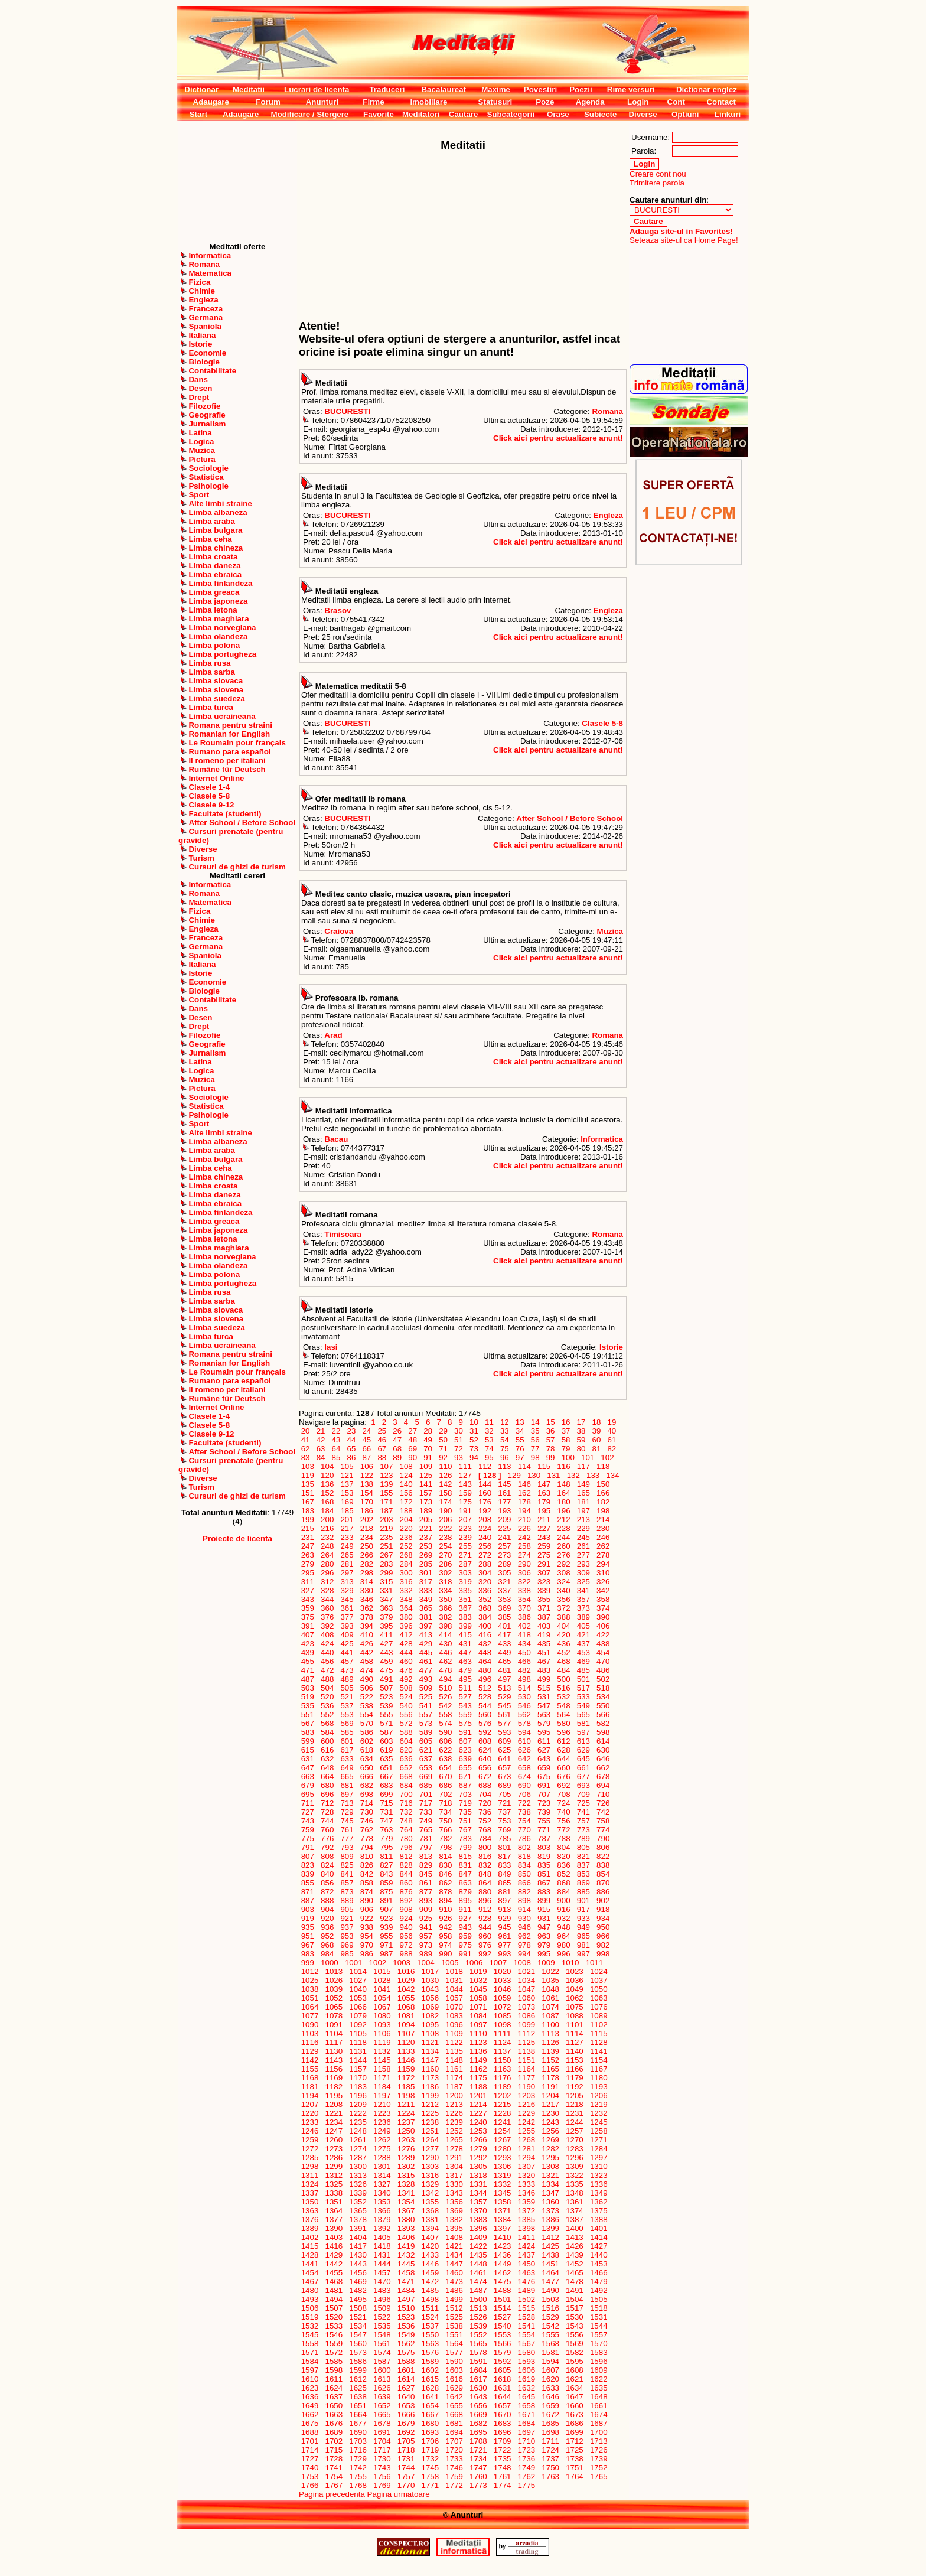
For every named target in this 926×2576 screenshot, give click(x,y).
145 (505, 1484)
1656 (478, 2405)
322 (524, 1581)
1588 (406, 2361)
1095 (430, 2024)
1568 (551, 2343)
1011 (594, 1962)
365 (426, 1608)
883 (544, 1891)
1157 (358, 2068)
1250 (406, 2130)
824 (327, 1865)
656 (485, 1767)
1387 (574, 2219)
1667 (430, 2414)
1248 (358, 2130)
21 (320, 1431)
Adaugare (211, 101)
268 (406, 1555)
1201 (478, 2095)
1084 (478, 2015)
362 (367, 1608)
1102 (598, 2024)
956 (406, 1936)
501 (583, 1679)
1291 (454, 2157)
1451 (551, 2263)
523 (386, 1696)
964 (564, 1936)
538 (367, 1705)
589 (426, 1732)
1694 (454, 2432)
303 (465, 1572)
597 (583, 1732)
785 (505, 1838)
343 (308, 1599)
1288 (382, 2157)
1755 (358, 2476)
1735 (502, 2458)
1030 (430, 1980)
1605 (502, 2370)
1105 (358, 2033)
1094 (406, 2024)
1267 (502, 2139)
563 (544, 1714)
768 (485, 1829)
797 (426, 1847)
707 (544, 1794)
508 (406, 1687)
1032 (478, 1980)
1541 (526, 2325)
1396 (478, 2228)
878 (446, 1891)
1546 (334, 2334)
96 (504, 1457)
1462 (502, 2272)
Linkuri (728, 114)
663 (308, 1776)
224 (485, 1528)
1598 (334, 2370)
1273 (334, 2148)
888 (327, 1900)
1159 (406, 2068)
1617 (478, 2379)
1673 (574, 2414)
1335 (574, 2184)
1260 (334, 2139)
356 (564, 1599)
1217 (551, 2104)
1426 (574, 2246)
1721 (478, 2449)
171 (386, 1501)
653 (426, 1767)
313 (347, 1581)
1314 (382, 2175)
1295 (551, 2157)
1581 (551, 2352)
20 (305, 1431)
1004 (425, 1962)
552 (327, 1714)
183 (308, 1510)
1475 (502, 2281)
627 (544, 1749)
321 (505, 1581)
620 (406, 1749)
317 (426, 1581)
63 (320, 1448)
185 (347, 1510)
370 (524, 1608)
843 (386, 1874)
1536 (406, 2325)
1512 (454, 2308)
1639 (382, 2396)
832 (485, 1865)
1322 (574, 2175)
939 (386, 1927)
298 (367, 1572)
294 (603, 1563)
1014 (358, 1971)
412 (406, 1634)
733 (426, 1812)
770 (524, 1829)
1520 (334, 2317)
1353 (382, 2201)
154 (367, 1493)
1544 (598, 2325)
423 (308, 1643)
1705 (406, 2441)
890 (367, 1900)
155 (386, 1493)
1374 (574, 2210)
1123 (478, 2042)
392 (327, 1625)
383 (465, 1617)
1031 (454, 1980)
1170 (358, 2077)
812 (406, 1856)
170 (367, 1501)
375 (308, 1617)
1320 (526, 2175)
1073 (526, 2006)
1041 (382, 1989)
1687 (598, 2423)
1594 (551, 2361)
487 (308, 1679)
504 (327, 1687)
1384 (502, 2219)
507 (386, 1687)
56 (535, 1439)
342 (603, 1590)
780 (406, 1838)
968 (327, 1944)
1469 (358, 2281)
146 (524, 1484)
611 (544, 1741)
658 (524, 1767)
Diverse (642, 114)
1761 (502, 2476)
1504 (574, 2299)
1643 (478, 2396)
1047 (526, 1989)
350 (446, 1599)
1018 (454, 1971)
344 (327, 1599)
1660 (574, 2405)
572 (406, 1723)
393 (347, 1625)
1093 (382, 2024)
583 (308, 1732)
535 (308, 1705)
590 (446, 1732)
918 (603, 1909)
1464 (551, 2272)
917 (583, 1909)
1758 (430, 2476)
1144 (358, 2060)
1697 (526, 2432)
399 (465, 1625)
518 (603, 1687)
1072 (502, 2006)
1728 (334, 2458)
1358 (502, 2201)
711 (308, 1803)
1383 (478, 2219)
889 (347, 1900)
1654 (430, 2405)
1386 (551, 2219)
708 (564, 1794)
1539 (478, 2325)
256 (485, 1546)
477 (426, 1670)
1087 (551, 2015)
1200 (454, 2095)
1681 (454, 2423)
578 (524, 1723)
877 (426, 1891)
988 (406, 1953)
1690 (358, 2432)
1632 (526, 2387)
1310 (598, 2166)
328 (327, 1590)
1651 (358, 2405)
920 (327, 1918)
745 (347, 1820)
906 (367, 1909)
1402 (310, 2237)
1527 (502, 2317)
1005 (450, 1962)
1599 (358, 2370)
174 (446, 1501)
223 (465, 1528)
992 (485, 1953)
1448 (478, 2263)
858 (367, 1882)
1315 (406, 2175)
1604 (478, 2370)
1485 (430, 2290)
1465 (574, 2272)
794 (367, 1847)
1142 (310, 2060)
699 (386, 1794)
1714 (310, 2449)
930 (524, 1918)
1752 (598, 2467)
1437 (526, 2255)
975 (465, 1944)
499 (544, 1679)
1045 (478, 1989)
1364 (334, 2210)
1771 (430, 2485)
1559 (334, 2343)
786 (524, 1838)
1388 (598, 2219)
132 (573, 1475)
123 (386, 1475)
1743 (382, 2467)
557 (426, 1714)
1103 (310, 2033)
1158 (382, 2068)
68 (397, 1448)
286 (446, 1563)
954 (367, 1936)
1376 (310, 2219)
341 (583, 1590)
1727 (310, 2458)
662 (603, 1767)
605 (426, 1741)
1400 (574, 2228)
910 (446, 1909)
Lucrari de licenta (316, 89)
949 (583, 1927)
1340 (382, 2193)
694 (603, 1785)
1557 (598, 2334)
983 (308, 1953)
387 (544, 1617)
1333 (526, 2184)
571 (386, 1723)
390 (603, 1617)
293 (583, 1563)
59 (581, 1439)
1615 (430, 2379)
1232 (598, 2113)
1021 (526, 1971)
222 (446, 1528)
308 (564, 1572)
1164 (526, 2068)
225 (505, 1528)
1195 (334, 2095)
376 (327, 1617)
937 (347, 1927)
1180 (598, 2077)
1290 (430, 2157)
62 (305, 1448)
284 (406, 1563)
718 (446, 1803)
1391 (358, 2228)
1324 (310, 2184)
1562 (406, 2343)
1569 (574, 2343)
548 (564, 1705)
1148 (454, 2060)
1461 (478, 2272)
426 (367, 1643)
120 (327, 1475)
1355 (430, 2201)
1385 (526, 2219)
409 (347, 1634)
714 (367, 1803)
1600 (382, 2370)
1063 (598, 1998)
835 (544, 1865)
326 (603, 1581)
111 (465, 1466)
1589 (430, 2361)
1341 (406, 2193)
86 (351, 1457)
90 (412, 1457)
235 (386, 1537)
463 (465, 1661)
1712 (574, 2441)
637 (426, 1758)
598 (603, 1732)
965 (583, 1936)
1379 (382, 2219)
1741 (334, 2467)
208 (485, 1519)
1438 (551, 2255)
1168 (310, 2077)
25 (382, 1431)
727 (308, 1812)
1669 (478, 2414)
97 (519, 1457)
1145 (382, 2060)
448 (485, 1652)
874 (367, 1891)
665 (347, 1776)
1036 (574, 1980)
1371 (502, 2210)
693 (583, 1785)
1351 (334, 2201)
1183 (358, 2086)
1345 (502, 2193)
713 (347, 1803)
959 (465, 1936)
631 (308, 1758)
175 (465, 1501)
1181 (310, 2086)
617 (347, 1749)
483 (544, 1670)
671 (465, 1776)
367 (465, 1608)
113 (505, 1466)
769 (505, 1829)
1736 (526, 2458)
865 (505, 1882)
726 (603, 1803)
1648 (598, 2396)
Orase (558, 114)
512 (485, 1687)
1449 (502, 2263)
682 (367, 1785)
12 (504, 1422)
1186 (430, 2086)
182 (603, 1501)
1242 (526, 2122)
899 (544, 1900)
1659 (551, 2405)
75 (504, 1448)
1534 (358, 2325)
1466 (598, 2272)
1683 (502, 2423)
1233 (310, 2122)
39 (596, 1431)
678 (603, 1776)
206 (446, 1519)
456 (327, 1661)
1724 (551, 2449)
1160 (430, 2068)
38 (581, 1431)
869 (583, 1882)
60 (596, 1439)
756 (564, 1820)
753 (505, 1820)
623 (465, 1749)
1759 (454, 2476)
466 (524, 1661)
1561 (382, 2343)
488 (327, 1679)
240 (485, 1537)
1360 (551, 2201)
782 (446, 1838)
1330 (454, 2184)
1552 (478, 2334)
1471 (406, 2281)
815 (465, 1856)
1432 (406, 2255)
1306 (502, 2166)
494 (446, 1679)
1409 (478, 2237)
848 (485, 1874)
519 (308, 1696)
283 (386, 1563)
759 (308, 1829)
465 (505, 1661)
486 (603, 1670)
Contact (721, 101)
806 (603, 1847)
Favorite (378, 114)
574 (446, 1723)
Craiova (338, 931)
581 (583, 1723)
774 (603, 1829)
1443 (358, 2263)
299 (386, 1572)
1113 (551, 2033)
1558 (310, 2343)
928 (485, 1918)
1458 (406, 2272)
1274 (358, 2148)
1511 (430, 2308)
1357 (478, 2201)
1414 (598, 2237)
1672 (551, 2414)
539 (386, 1705)
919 (308, 1918)
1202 (502, 2095)
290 (524, 1563)
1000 (329, 1962)
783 (465, 1838)
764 (406, 1829)
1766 (310, 2485)
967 (308, 1944)
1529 (551, 2317)
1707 (454, 2441)
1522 (382, 2317)
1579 (502, 2352)
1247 (334, 2130)
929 (505, 1918)
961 (505, 1936)
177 (505, 1501)
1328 (406, 2184)
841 (347, 1874)
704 (485, 1794)
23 (351, 1431)
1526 (478, 2317)
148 (564, 1484)
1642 (454, 2396)
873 (347, 1891)
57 (550, 1439)
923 (386, 1918)
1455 (334, 2272)
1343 (454, 2193)
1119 (382, 2042)
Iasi (330, 1347)
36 (550, 1431)
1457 (382, 2272)
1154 (598, 2060)
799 (465, 1847)
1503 (551, 2299)
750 (446, 1820)
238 (446, 1537)
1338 (334, 2193)
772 (564, 1829)
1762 (526, 2476)
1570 (598, 2343)
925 (426, 1918)
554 (367, 1714)
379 (386, 1617)
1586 (358, 2361)
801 (505, 1847)
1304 (454, 2166)
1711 (551, 2441)
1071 (478, 2006)
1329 (430, 2184)
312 (327, 1581)
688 (485, 1785)
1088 (574, 2015)
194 (524, 1510)
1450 (526, 2263)
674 (524, 1776)
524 (406, 1696)
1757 (406, 2476)
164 (564, 1493)
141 (426, 1484)
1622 (598, 2379)
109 (426, 1466)
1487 (478, 2290)
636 (406, 1758)
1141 (598, 2051)
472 (327, 1670)
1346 (526, 2193)
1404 (358, 2237)
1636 (310, 2396)
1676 (334, 2423)
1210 (382, 2104)
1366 (382, 2210)
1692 (406, 2432)
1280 (502, 2148)
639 (465, 1758)
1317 (454, 2175)
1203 (526, 2095)
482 (524, 1670)
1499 (454, 2299)
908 (406, 1909)
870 (603, 1882)
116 (564, 1466)
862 (446, 1882)
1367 (406, 2210)
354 (524, 1599)
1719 (430, 2449)
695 (308, 1794)
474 (367, 1670)
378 (367, 1617)
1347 (551, 2193)
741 (583, 1812)
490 (367, 1679)
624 (485, 1749)
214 (603, 1519)
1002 (378, 1962)
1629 (454, 2387)
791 (308, 1847)
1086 (526, 2015)
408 (327, 1634)
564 (564, 1714)
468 (564, 1661)
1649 (310, 2405)
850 (524, 1874)
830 (446, 1865)
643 (544, 1758)
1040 (358, 1989)
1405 (382, 2237)
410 (367, 1634)
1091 (334, 2024)
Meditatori (421, 114)
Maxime (495, 89)
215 (308, 1528)
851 (544, 1874)
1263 (406, 2139)
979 (544, 1944)
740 (564, 1812)
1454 (310, 2272)
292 (564, 1563)
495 (465, 1679)
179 (544, 1501)
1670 (502, 2414)
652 (406, 1767)
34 (519, 1431)
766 (446, 1829)
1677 (358, 2423)
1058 (478, 1998)
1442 (334, 2263)
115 (544, 1466)
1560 (358, 2343)
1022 (551, 1971)
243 (544, 1537)
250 (367, 1546)
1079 (358, 2015)
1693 (430, 2432)
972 (406, 1944)
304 (485, 1572)
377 (347, 1617)
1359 (526, 2201)
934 (603, 1918)
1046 (502, 1989)
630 (603, 1749)
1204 (551, 2095)
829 (426, 1865)
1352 (358, 2201)
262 (603, 1546)
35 (535, 1431)
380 (406, 1617)
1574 (382, 2352)
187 (386, 1510)
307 (544, 1572)
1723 (526, 2449)
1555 (551, 2334)
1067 (382, 2006)
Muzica (610, 931)
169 (347, 1501)
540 (406, 1705)
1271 (598, 2139)
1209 (358, 2104)
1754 (334, 2476)
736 (485, 1812)
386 (524, 1617)
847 (465, 1874)
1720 (454, 2449)
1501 (502, 2299)
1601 (406, 2370)
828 (406, 1865)
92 (442, 1457)
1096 (454, 2024)
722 (524, 1803)
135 (308, 1484)
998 (603, 1953)
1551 (454, 2334)
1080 (382, 2015)
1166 (574, 2068)
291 (544, 1563)
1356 (454, 2201)
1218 (574, 2104)
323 (544, 1581)
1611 (334, 2379)
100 (568, 1457)
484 (564, 1670)
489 (347, 1679)
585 (347, 1732)
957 (426, 1936)
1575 (406, 2352)
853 (583, 1874)
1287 (358, 2157)
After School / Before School (569, 818)
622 (446, 1749)
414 (446, 1634)
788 (564, 1838)
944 (485, 1927)
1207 (310, 2104)
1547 (358, 2334)
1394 (430, 2228)
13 (519, 1422)
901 (583, 1900)
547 (544, 1705)
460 (406, 1661)
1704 (382, 2441)
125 (426, 1475)
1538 (454, 2325)
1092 (358, 2024)
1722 (502, 2449)
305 (505, 1572)
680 (327, 1785)
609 (505, 1741)
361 (347, 1608)
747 (386, 1820)
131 (554, 1475)
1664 (358, 2414)
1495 (358, 2299)
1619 (526, 2379)
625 (505, 1749)
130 (534, 1475)
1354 (406, 2201)
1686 (574, 2423)
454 (603, 1652)
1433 (430, 2255)
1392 (382, 2228)
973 (426, 1944)
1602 (430, 2370)
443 (386, 1652)
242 (524, 1537)
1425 (551, 2246)
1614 (406, 2379)
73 (473, 1448)
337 (505, 1590)
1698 (551, 2432)
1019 (478, 1971)
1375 (598, 2210)
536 (327, 1705)
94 (473, 1457)
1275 (382, 2148)
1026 (334, 1980)
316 (406, 1581)
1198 (406, 2095)
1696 (502, 2432)
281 (347, 1563)
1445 (406, 2263)
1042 (406, 1989)
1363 (310, 2210)
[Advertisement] (237, 181)
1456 (358, 2272)
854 (603, 1874)
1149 (478, 2060)
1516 (551, 2308)
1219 (598, 2104)
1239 (454, 2122)
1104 (334, 2033)
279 (308, 1563)
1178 (551, 2077)
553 (347, 1714)
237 (426, 1537)
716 (406, 1803)
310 (603, 1572)
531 (544, 1696)
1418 (382, 2246)
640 (485, 1758)
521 (347, 1696)
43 (336, 1439)
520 (327, 1696)
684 (406, 1785)
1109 (454, 2033)
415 (465, 1634)
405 (583, 1625)
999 (308, 1962)
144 (485, 1484)
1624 (334, 2387)
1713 (598, 2441)
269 (426, 1555)
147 (544, 1484)
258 (524, 1546)
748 (406, 1820)
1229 (526, 2113)
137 (347, 1484)
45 (366, 1439)
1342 (430, 2193)
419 (544, 1634)
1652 (382, 2405)
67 (382, 1448)
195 (544, 1510)
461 (426, 1661)
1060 (526, 1998)
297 (347, 1572)
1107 (406, 2033)
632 (327, 1758)
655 (465, 1767)
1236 (382, 2122)
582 (603, 1723)
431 (465, 1643)
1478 (574, 2281)
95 (488, 1457)
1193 (598, 2086)
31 (473, 1431)
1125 (526, 2042)
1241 (502, 2122)
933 (583, 1918)
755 (544, 1820)
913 (505, 1909)
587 (386, 1732)
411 (386, 1634)
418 (524, 1634)
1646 (551, 2396)
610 (524, 1741)
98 (535, 1457)
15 (550, 1422)
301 (426, 1572)
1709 (502, 2441)
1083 (454, 2015)
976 (485, 1944)
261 (583, 1546)
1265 (454, 2139)
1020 (502, 1971)
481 (505, 1670)
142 (446, 1484)
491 (386, 1679)
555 (386, 1714)
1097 (478, 2024)
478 (446, 1670)
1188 (478, 2086)
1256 (551, 2130)
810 (367, 1856)
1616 (454, 2379)
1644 (502, 2396)
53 (488, 1439)
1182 (334, 2086)
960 (485, 1936)
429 (426, 1643)
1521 (358, 2317)
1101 (574, 2024)
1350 (310, 2201)
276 (564, 1555)
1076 (598, 2006)
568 (327, 1723)
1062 (574, 1998)
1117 (334, 2042)
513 (505, 1687)
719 (465, 1803)
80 (581, 1448)
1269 (551, 2139)
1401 (598, 2228)
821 (583, 1856)
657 (505, 1767)
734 (446, 1812)
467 (544, 1661)
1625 (358, 2387)
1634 (574, 2387)
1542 (551, 2325)
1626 (382, 2387)
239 (465, 1537)
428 (406, 1643)
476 (406, 1670)
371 (544, 1608)
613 (583, 1741)
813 (426, 1856)
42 (320, 1439)
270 (446, 1555)
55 (519, 1439)
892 (406, 1900)
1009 (546, 1962)
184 (327, 1510)
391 (308, 1625)
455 (308, 1661)
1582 (574, 2352)
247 (308, 1546)
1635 (598, 2387)
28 (428, 1431)
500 (564, 1679)
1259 (310, 2139)
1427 (598, 2246)
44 (351, 1439)
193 (505, 1510)
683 (386, 1785)
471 (308, 1670)
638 (446, 1758)
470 (603, 1661)
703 (465, 1794)
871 (308, 1891)
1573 (358, 2352)
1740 (310, 2467)
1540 (502, 2325)
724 (564, 1803)
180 (564, 1501)
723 (544, 1803)
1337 (310, 2193)
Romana (607, 411)
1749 (526, 2467)
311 (308, 1581)
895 (465, 1900)
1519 (310, 2317)
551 (308, 1714)
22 (336, 1431)
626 (524, 1749)
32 (488, 1431)
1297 (598, 2157)
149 (583, 1484)
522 (367, 1696)
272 (485, 1555)
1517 (574, 2308)
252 (406, 1546)
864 (485, 1882)
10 (473, 1422)
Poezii (580, 89)
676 (564, 1776)
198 (603, 1510)
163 (544, 1493)
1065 (334, 2006)
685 (426, 1785)
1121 (430, 2042)
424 (327, 1643)
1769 (382, 2485)
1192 (574, 2086)
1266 (478, 2139)
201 (347, 1519)
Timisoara (342, 1234)
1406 (406, 2237)
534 (603, 1696)
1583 (598, 2352)
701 (426, 1794)
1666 (406, 2414)
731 (386, 1812)
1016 (406, 1971)
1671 (526, 2414)
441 (347, 1652)
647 (308, 1767)
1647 (574, 2396)
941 (426, 1927)
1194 (310, 2095)
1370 (478, 2210)
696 (327, 1794)
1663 (334, 2414)
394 (367, 1625)
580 (564, 1723)
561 (505, 1714)
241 (505, 1537)
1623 (310, 2387)
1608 (574, 2370)
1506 (310, 2308)
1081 (406, 2015)
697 (347, 1794)
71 (442, 1448)
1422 (478, 2246)
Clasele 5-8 (602, 723)
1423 (502, 2246)
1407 (430, 2237)
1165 (551, 2068)
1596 (598, 2361)
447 (465, 1652)
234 (367, 1537)
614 (603, 1741)
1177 (526, 2077)
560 (485, 1714)
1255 (526, 2130)
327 (308, 1590)
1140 (574, 2051)
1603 (454, 2370)
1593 (526, 2361)
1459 (430, 2272)
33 (504, 1431)
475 (386, 1670)
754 (524, 1820)
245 (583, 1537)
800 (485, 1847)
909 (426, 1909)
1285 (310, 2157)
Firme (373, 101)
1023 (574, 1971)
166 (603, 1493)
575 (465, 1723)
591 (465, 1732)
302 (446, 1572)
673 (505, 1776)
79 (565, 1448)
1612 (358, 2379)
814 (446, 1856)
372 (564, 1608)
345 (347, 1599)
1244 (574, 2122)
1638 (358, 2396)
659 (544, 1767)
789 (583, 1838)
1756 (382, 2476)
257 (505, 1546)
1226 (454, 2113)
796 (406, 1847)
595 (544, 1732)
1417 (358, 2246)
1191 (551, 2086)
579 (544, 1723)
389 (583, 1617)
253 (426, 1546)
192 (485, 1510)
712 (327, 1803)
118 (603, 1466)
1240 (478, 2122)
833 (505, 1865)
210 (524, 1519)
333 (426, 1590)
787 (544, 1838)
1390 (334, 2228)
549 (583, 1705)
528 (485, 1696)
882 (524, 1891)
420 (564, 1634)
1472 (430, 2281)
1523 (406, 2317)
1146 (406, 2060)
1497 (406, 2299)
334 (446, 1590)
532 (564, 1696)
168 (327, 1501)
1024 (598, 1971)
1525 (454, 2317)
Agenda (590, 101)
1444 (382, 2263)
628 (564, 1749)
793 (347, 1847)
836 (564, 1865)
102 (608, 1457)
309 (583, 1572)
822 (603, 1856)
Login (637, 101)
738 (524, 1812)
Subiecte (600, 114)
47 (397, 1439)
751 (465, 1820)
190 (446, 1510)
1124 (502, 2042)
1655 (454, 2405)
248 (327, 1546)
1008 (522, 1962)
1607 (551, 2370)
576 (485, 1723)
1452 (574, 2263)
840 (327, 1874)
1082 (430, 2015)
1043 (430, 1989)
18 (596, 1422)
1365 (358, 2210)
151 (308, 1493)
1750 (551, 2467)
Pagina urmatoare (398, 2494)
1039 (334, 1989)
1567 (526, 2343)
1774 (502, 2485)
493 (426, 1679)
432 (485, 1643)
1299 (334, 2166)
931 (544, 1918)
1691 (382, 2432)
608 (485, 1741)
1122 (454, 2042)
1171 (382, 2077)
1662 (310, 2414)
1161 (454, 2068)
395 (386, 1625)
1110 (478, 2033)
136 (327, 1484)
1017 (430, 1971)
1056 (430, 1998)
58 (565, 1439)
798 (446, 1847)
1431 (382, 2255)
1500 (478, 2299)
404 (564, 1625)
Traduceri (387, 89)
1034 (526, 1980)
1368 (430, 2210)
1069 (430, 2006)
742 (603, 1812)
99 (550, 1457)
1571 (310, 2352)
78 (550, 1448)
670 (446, 1776)
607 (465, 1741)
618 (367, 1749)
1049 (574, 1989)
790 (603, 1838)
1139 (551, 2051)
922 (367, 1918)
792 (327, 1847)
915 (544, 1909)
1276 (406, 2148)
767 (465, 1829)
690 (524, 1785)
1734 (478, 2458)
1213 (454, 2104)
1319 (502, 2175)
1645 (526, 2396)
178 (524, 1501)
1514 (502, 2308)
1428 (310, 2255)
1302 (406, 2166)
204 (406, 1519)
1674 (598, 2414)
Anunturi (322, 101)
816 (485, 1856)
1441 (310, 2263)
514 (524, 1687)
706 (524, 1794)
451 (544, 1652)
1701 (310, 2441)
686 (446, 1785)
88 (382, 1457)
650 (367, 1767)
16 (565, 1422)
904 (327, 1909)
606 (446, 1741)
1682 (478, 2423)
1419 (406, 2246)
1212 (430, 2104)
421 (583, 1634)
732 (406, 1812)
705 (505, 1794)
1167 (598, 2068)
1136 (478, 2051)
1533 (334, 2325)
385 (505, 1617)
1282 (551, 2148)
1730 (382, 2458)
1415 (310, 2246)
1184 (382, 2086)
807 (308, 1856)
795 (386, 1847)
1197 (382, 2095)
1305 (478, 2166)
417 (505, 1634)
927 (465, 1918)
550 (603, 1705)
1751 (574, 2467)
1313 (358, 2175)
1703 (358, 2441)
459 (386, 1661)
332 (406, 1590)
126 (446, 1475)
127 (465, 1475)
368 (485, 1608)
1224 (406, 2113)
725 (583, 1803)
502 (603, 1679)
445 (426, 1652)
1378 (358, 2219)
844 (406, 1874)
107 (386, 1466)
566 (603, 1714)
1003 (402, 1962)
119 (308, 1475)
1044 (454, 1989)
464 (485, 1661)
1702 (334, 2441)
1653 (406, 2405)
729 (347, 1812)
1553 (502, 2334)
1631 (502, 2387)
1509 (382, 2308)
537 (347, 1705)
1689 (334, 2432)
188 (406, 1510)
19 (611, 1422)
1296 (574, 2157)
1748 (502, 2467)
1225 (430, 2113)
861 (426, 1882)
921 (347, 1918)
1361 (574, 2201)
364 (406, 1608)
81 (596, 1448)
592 (485, 1732)
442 (367, 1652)
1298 (310, 2166)
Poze (545, 101)
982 (603, 1944)
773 (583, 1829)
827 (386, 1865)
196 (564, 1510)
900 (564, 1900)
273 (505, 1555)
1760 (478, 2476)
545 (505, 1705)
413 (426, 1634)
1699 (574, 2432)
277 (583, 1555)
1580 (526, 2352)
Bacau (336, 1139)
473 (347, 1670)
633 (347, 1758)
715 (386, 1803)
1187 (454, 2086)
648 (327, 1767)
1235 (358, 2122)
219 (386, 1528)
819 (544, 1856)
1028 (382, 1980)
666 (367, 1776)
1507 (334, 2308)
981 (583, 1944)
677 (583, 1776)
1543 (574, 2325)
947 (544, 1927)
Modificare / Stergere (309, 114)
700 (406, 1794)
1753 (310, 2476)
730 (367, 1812)
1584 (310, 2361)
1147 (430, 2060)
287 (465, 1563)
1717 (382, 2449)
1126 (551, 2042)
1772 (454, 2485)
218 (367, 1528)
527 (465, 1696)
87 (366, 1457)
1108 (430, 2033)
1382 (454, 2219)
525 (426, 1696)
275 (544, 1555)
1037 (598, 1980)
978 (524, 1944)
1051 (310, 1998)
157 (426, 1493)
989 (426, 1953)
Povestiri (540, 89)
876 (406, 1891)
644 (564, 1758)
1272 (310, 2148)
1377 (334, 2219)
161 (505, 1493)
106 (367, 1466)
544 (485, 1705)
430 (446, 1643)
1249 (382, 2130)
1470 (382, 2281)
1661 (598, 2405)
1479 (598, 2281)
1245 (598, 2122)
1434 (454, 2255)
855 (308, 1882)
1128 (598, 2042)
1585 (334, 2361)
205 (426, 1519)
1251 (430, 2130)
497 (505, 1679)
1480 (310, 2290)
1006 (474, 1962)
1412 (551, 2237)
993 (505, 1953)
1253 (478, 2130)
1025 (310, 1980)
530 (524, 1696)
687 (465, 1785)
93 (458, 1457)
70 (428, 1448)
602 (367, 1741)
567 (308, 1723)
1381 (430, 2219)
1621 (574, 2379)
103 (308, 1466)
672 (485, 1776)
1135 (454, 2051)
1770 (406, 2485)
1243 (551, 2122)
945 (505, 1927)
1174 (454, 2077)
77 (535, 1448)
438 (603, 1643)
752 (485, 1820)
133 (593, 1475)
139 (386, 1484)
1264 (430, 2139)
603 (386, 1741)
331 (386, 1590)
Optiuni (685, 114)
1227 (478, 2113)
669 (426, 1776)
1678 (382, 2423)
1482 (358, 2290)
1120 (406, 2042)
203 (386, 1519)
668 (406, 1776)
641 (505, 1758)
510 (446, 1687)
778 (367, 1838)
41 (305, 1439)
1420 (430, 2246)
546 (524, 1705)
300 (406, 1572)
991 (465, 1953)
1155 (310, 2068)
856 (327, 1882)
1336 (598, 2184)
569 (347, 1723)
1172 (406, 2077)
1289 (406, 2157)
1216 (526, 2104)
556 (406, 1714)
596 (564, 1732)
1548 (382, 2334)
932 (564, 1918)
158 (446, 1493)
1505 (598, 2299)
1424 (526, 2246)
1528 (526, 2317)
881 (505, 1891)
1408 (454, 2237)
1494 (334, 2299)
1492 (598, 2290)
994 (524, 1953)
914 (524, 1909)
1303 (430, 2166)
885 (583, 1891)
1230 (551, 2113)
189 (426, 1510)
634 (367, 1758)
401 (505, 1625)
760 (327, 1829)
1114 (574, 2033)
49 (428, 1439)
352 (485, 1599)
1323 (598, 2175)
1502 (526, 2299)
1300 (358, 2166)
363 (386, 1608)
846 (446, 1874)
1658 (526, 2405)
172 (406, 1501)
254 (446, 1546)
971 (386, 1944)
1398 (526, 2228)
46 (382, 1439)
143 (465, 1484)
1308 (551, 2166)
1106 (382, 2033)
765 (426, 1829)
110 (446, 1466)
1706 (430, 2441)
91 (428, 1457)
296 (327, 1572)
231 (308, 1537)
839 (308, 1874)
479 (465, 1670)
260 (564, 1546)
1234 (334, 2122)
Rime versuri (631, 89)
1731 (406, 2458)
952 (327, 1936)
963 (544, 1936)
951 (308, 1936)
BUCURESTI (347, 411)
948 (564, 1927)
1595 (574, 2361)
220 (406, 1528)
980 (564, 1944)
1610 (310, 2379)
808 (327, 1856)
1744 (406, 2467)
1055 (406, 1998)
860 (406, 1882)
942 (446, 1927)
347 (386, 1599)
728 (327, 1812)
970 (367, 1944)
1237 (406, 2122)
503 (308, 1687)
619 (386, 1749)
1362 (598, 2201)
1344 (478, 2193)
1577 (454, 2352)
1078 (334, 2015)
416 (485, 1634)
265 (347, 1555)
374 (603, 1608)
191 (465, 1510)
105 (347, 1466)
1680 (430, 2423)
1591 (478, 2361)
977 (505, 1944)
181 (583, 1501)
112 (485, 1466)
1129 (310, 2051)
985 (347, 1953)
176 (485, 1501)
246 (603, 1537)
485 (583, 1670)
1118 (358, 2042)
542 (446, 1705)
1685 (551, 2423)
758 (603, 1820)
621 (426, 1749)
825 (347, 1865)
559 (465, 1714)
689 (505, 1785)
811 (386, 1856)
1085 (502, 2015)
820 (564, 1856)
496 (485, 1679)
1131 (358, 2051)
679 (308, 1785)
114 (524, 1466)
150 (603, 1484)
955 (386, 1936)
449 (505, 1652)
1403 (334, 2237)
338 (524, 1590)
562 (524, 1714)
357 (583, 1599)
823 (308, 1865)
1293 (502, 2157)
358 (603, 1599)
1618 (502, 2379)
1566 (502, 2343)
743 (308, 1820)
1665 (382, 2414)
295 (308, 1572)
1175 (478, 2077)
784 (485, 1838)
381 (426, 1617)
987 (386, 1953)
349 (426, 1599)
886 (603, 1891)
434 (524, 1643)
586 (367, 1732)
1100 (551, 2024)
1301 (382, 2166)
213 (583, 1519)
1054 (382, 1998)
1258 (598, 2130)
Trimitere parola (657, 182)
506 (367, 1687)
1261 (358, 2139)
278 (603, 1555)
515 (544, 1687)
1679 (406, 2423)
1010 (570, 1962)
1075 (574, 2006)
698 (367, 1794)
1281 (526, 2148)
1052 (334, 1998)
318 (446, 1581)
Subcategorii (510, 114)
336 (485, 1590)
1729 (358, 2458)
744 (327, 1820)
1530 (574, 2317)
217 (347, 1528)
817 (505, 1856)
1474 (478, 2281)
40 (611, 1431)
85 (336, 1457)
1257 (574, 2130)
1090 (310, 2024)
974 (446, 1944)
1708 (478, 2441)
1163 (502, 2068)
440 (327, 1652)
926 (446, 1918)
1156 (334, 2068)
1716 (358, 2449)
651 (386, 1767)
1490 (551, 2290)
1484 (406, 2290)
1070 (454, 2006)
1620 (551, 2379)
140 (406, 1484)
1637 (334, 2396)
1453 (598, 2263)
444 (406, 1652)
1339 (358, 2193)
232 (327, 1537)
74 (488, 1448)
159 (465, 1493)
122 (367, 1475)
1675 (310, 2423)
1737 (551, 2458)
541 (426, 1705)
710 (603, 1794)
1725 (574, 2449)
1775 (526, 2485)
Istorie (611, 1347)
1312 (334, 2175)
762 (367, 1829)
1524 (430, 2317)
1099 (526, 2024)
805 (583, 1847)
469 (583, 1661)
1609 (598, 2370)
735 (465, 1812)
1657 (502, 2405)
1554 (526, 2334)
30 (458, 1431)
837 (583, 1865)
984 (327, 1953)
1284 (598, 2148)
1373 (551, 2210)
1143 (334, 2060)
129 (514, 1475)
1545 (310, 2334)
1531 (598, 2317)
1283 (574, 2148)
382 (446, 1617)
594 (524, 1732)
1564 (454, 2343)
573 (426, 1723)
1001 (353, 1962)
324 (564, 1581)
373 (583, 1608)
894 (446, 1900)
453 (583, 1652)
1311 (310, 2175)
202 (367, 1519)
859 (386, 1882)
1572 (334, 2352)
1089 (598, 2015)
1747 (478, 2467)
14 (535, 1422)
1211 (406, 2104)
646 (603, 1758)
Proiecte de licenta (237, 1538)
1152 (551, 2060)
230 (603, 1528)
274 (524, 1555)
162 (524, 1493)
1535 (382, 2325)
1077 (310, 2015)
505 (347, 1687)
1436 (502, 2255)
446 (446, 1652)
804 (564, 1847)
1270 (574, 2139)
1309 (574, 2166)
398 (446, 1625)
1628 (430, 2387)
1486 (454, 2290)
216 (327, 1528)
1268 (526, 2139)
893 (426, 1900)
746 (367, 1820)
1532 (310, 2325)
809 (347, 1856)
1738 (574, 2458)
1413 (574, 2237)
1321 (551, 2175)
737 (505, 1812)
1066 (358, 2006)
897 (505, 1900)
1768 (358, 2485)
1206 (598, 2095)
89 (397, 1457)
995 (544, 1953)
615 (308, 1749)
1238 (430, 2122)
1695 (478, 2432)
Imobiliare (428, 101)
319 (465, 1581)
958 (446, 1936)
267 (386, 1555)
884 (564, 1891)
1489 (526, 2290)
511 (465, 1687)
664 (327, 1776)
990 (446, 1953)
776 (327, 1838)
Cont (676, 101)
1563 (430, 2343)
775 (308, 1838)
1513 (478, 2308)
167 (308, 1501)
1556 (574, 2334)
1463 (526, 2272)
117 (583, 1466)
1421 (454, 2246)
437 (583, 1643)
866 (524, 1882)
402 (524, 1625)
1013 (334, 1971)
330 (367, 1590)
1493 (310, 2299)
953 (347, 1936)
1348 (574, 2193)
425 (347, 1643)
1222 (358, 2113)
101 (587, 1457)
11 (488, 1422)
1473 (454, 2281)
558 (446, 1714)
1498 (430, 2299)
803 (544, 1847)
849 (505, 1874)
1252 (454, 2130)
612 (564, 1741)
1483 (382, 2290)
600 (327, 1741)
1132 (382, 2051)
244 (564, 1537)
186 (367, 1510)
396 (406, 1625)
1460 (454, 2272)
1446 (430, 2263)
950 (603, 1927)
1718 (406, 2449)
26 (397, 1431)
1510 (406, 2308)
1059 (502, 1998)
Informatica (602, 1139)
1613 (382, 2379)
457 (347, 1661)
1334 (551, 2184)
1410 (502, 2237)
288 (485, 1563)
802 (524, 1847)
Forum (268, 101)
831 (465, 1865)
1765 (598, 2476)
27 (412, 1431)
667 (386, 1776)
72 (458, 1448)
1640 (406, 2396)
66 (366, 1448)
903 (308, 1909)
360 (327, 1608)
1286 (334, 2157)
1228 (502, 2113)
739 (544, 1812)
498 (524, 1679)
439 (308, 1652)
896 (485, 1900)
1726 (598, 2449)
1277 (430, 2148)
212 (564, 1519)
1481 (334, 2290)
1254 (502, 2130)
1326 (358, 2184)
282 (367, 1563)
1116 (310, 2042)
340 (564, 1590)
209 (505, 1519)
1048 (551, 1989)
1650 (334, 2405)
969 (347, 1944)
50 (442, 1439)
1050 (598, 1989)
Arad (333, 1035)
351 (465, 1599)
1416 (334, 2246)
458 (367, 1661)
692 (564, 1785)
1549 (406, 2334)
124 (406, 1475)
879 (465, 1891)
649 (347, 1767)
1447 (454, 2263)
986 (367, 1953)
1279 (478, 2148)
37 (565, 1431)
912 (485, 1909)
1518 (598, 2308)
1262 (382, 2139)
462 (446, 1661)
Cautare (463, 114)
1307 (526, 2166)
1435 (478, 2255)
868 (564, 1882)
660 (564, 1767)
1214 (478, 2104)
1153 (574, 2060)
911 (465, 1909)
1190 (526, 2086)
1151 (526, 2060)
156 (406, 1493)
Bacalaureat (443, 89)
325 (583, 1581)
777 (347, 1838)
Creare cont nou (658, 174)
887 (308, 1900)
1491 (574, 2290)
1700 (598, 2432)
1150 (502, 2060)
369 (505, 1608)
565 (583, 1714)
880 (485, 1891)
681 (347, 1785)
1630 (478, 2387)
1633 (551, 2387)
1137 (502, 2051)
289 (505, 1563)
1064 (310, 2006)
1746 (454, 2467)
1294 (526, 2157)
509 (426, 1687)
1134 (430, 2051)
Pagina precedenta (332, 2494)
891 (386, 1900)
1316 (430, 2175)
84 (320, 1457)
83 (305, 1457)
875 (386, 1891)
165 (583, 1493)
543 (465, 1705)
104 (327, 1466)
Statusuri (495, 101)
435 (544, 1643)
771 (544, 1829)
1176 (502, 2077)
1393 (406, 2228)
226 (524, 1528)
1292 (478, 2157)
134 (613, 1475)
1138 (526, 2051)
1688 (310, 2432)
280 (327, 1563)
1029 (406, 1980)
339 (544, 1590)
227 (544, 1528)
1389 (310, 2228)
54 (504, 1439)
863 (465, 1882)
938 (367, 1927)
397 (426, 1625)
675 (544, 1776)
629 (583, 1749)
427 (386, 1643)
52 (473, 1439)
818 (524, 1856)
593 (505, 1732)
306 (524, 1572)
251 (386, 1546)
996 (564, 1953)
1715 (334, 2449)
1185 (406, 2086)
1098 (502, 2024)
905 (347, 1909)
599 (308, 1741)
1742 (358, 2467)
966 (603, 1936)
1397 (502, 2228)
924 (406, 1918)
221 (426, 1528)
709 (583, 1794)
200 (327, 1519)
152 (327, 1493)
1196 (358, 2095)
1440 (598, 2255)
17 (581, 1422)
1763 (551, 2476)
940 (406, 1927)
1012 (310, 1971)
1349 (598, 2193)
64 (336, 1448)
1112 (526, 2033)
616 (327, 1749)
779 (386, 1838)
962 (524, 1936)
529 (505, 1696)
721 (505, 1803)
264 (327, 1555)
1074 (551, 2006)
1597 (310, 2370)
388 (564, 1617)
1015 (382, 1971)
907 (386, 1909)
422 (603, 1634)
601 (347, 1741)
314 (367, 1581)
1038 (310, 1989)
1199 (430, 2095)
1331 (478, 2184)
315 (386, 1581)
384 (485, 1617)
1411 (526, 2237)
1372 (526, 2210)
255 (465, 1546)
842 (367, 1874)
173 (426, 1501)
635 (386, 1758)
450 (524, 1652)
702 (446, 1794)
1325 (334, 2184)
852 (564, 1874)
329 (347, 1590)
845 (426, 1874)
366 (446, 1608)
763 (386, 1829)
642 (524, 1758)
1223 (382, 2113)
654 (446, 1767)
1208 (334, 2104)
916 (564, 1909)
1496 (382, 2299)
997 (583, 1953)
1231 (574, 2113)
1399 (551, 2228)
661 (583, 1767)
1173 (430, 2077)
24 (366, 1431)
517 (583, 1687)
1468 (334, 2281)
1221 (334, 2113)
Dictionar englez (706, 89)
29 (442, 1431)
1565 (478, 2343)
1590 (454, 2361)
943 (465, 1927)
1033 (502, 1980)
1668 (454, 2414)
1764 (574, 2476)
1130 (334, 2051)
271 (465, 1555)
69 (412, 1448)
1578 (478, 2352)
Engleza (608, 515)
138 (367, 1484)
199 (308, 1519)
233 (347, 1537)
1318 (478, 2175)
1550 (430, 2334)
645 (583, 1758)
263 (308, 1555)
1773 (478, 2485)
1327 (382, 2184)
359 (308, 1608)
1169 (334, 2077)
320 (485, 1581)
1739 (598, 2458)
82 (611, 1448)
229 (583, 1528)
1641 (430, 2396)
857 (347, 1882)
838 (603, 1865)
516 (564, 1687)
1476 (526, 2281)
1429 (334, 2255)
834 (524, 1865)
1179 (574, 2077)
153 (347, 1493)
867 (544, 1882)
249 (347, 1546)
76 (519, 1448)
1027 (358, 1980)
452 (564, 1652)
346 (367, 1599)
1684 (526, 2423)
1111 (502, 2033)
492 (406, 1679)
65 (351, 1448)
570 (367, 1723)
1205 (574, 2095)
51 (458, 1439)
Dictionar (201, 89)
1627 (406, 2387)
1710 (526, 2441)
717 (426, 1803)
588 (406, 1732)
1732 (430, 2458)
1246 (310, 2130)
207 (465, 1519)
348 (406, 1599)
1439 (574, 2255)
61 (611, 1439)
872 (327, 1891)
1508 (358, 2308)
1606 (526, 2370)
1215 (502, 2104)
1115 (598, 2033)
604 (406, 1741)
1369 (454, 2210)
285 (426, 1563)
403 (544, 1625)
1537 (430, 2325)
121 (347, 1475)
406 (603, 1625)
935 (308, 1927)
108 (406, 1466)
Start (198, 114)
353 (505, 1599)
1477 (551, 2281)
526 (446, 1696)
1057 (454, 1998)
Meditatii (249, 89)
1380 (406, 2219)
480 (485, 1670)
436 (564, 1643)
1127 (574, 2042)
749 (426, 1820)
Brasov (337, 610)
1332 (502, 2184)
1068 (406, 2006)
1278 (454, 2148)
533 (583, 1696)
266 (367, 1555)
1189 (502, 2086)
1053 (358, 1998)
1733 (454, 2458)
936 (327, 1927)
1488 (502, 2290)
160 (485, 1493)
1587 (382, 2361)
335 (465, 1590)
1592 (502, 2361)
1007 (498, 1962)
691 (544, 1785)
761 (347, 1829)
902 (603, 1900)
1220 (310, 2113)
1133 (406, 2051)
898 (524, 1900)
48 (412, 1439)
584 (327, 1732)
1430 (358, 2255)
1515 (526, 2308)
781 (426, 1838)
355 (544, 1599)
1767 (334, 2485)
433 (505, 1643)
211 (544, 1519)
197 (583, 1510)
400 (485, 1625)
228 (564, 1528)
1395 (454, 2228)
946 (524, 1927)
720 (485, 1803)
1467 (310, 2281)
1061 (551, 1998)
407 (308, 1634)
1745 (430, 2467)
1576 (430, 2352)
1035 (551, 1980)
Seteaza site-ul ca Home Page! (684, 240)
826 (367, 1865)
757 (583, 1820)
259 (544, 1546)
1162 (478, 2068)
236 (406, 1537)
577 (505, 1723)
